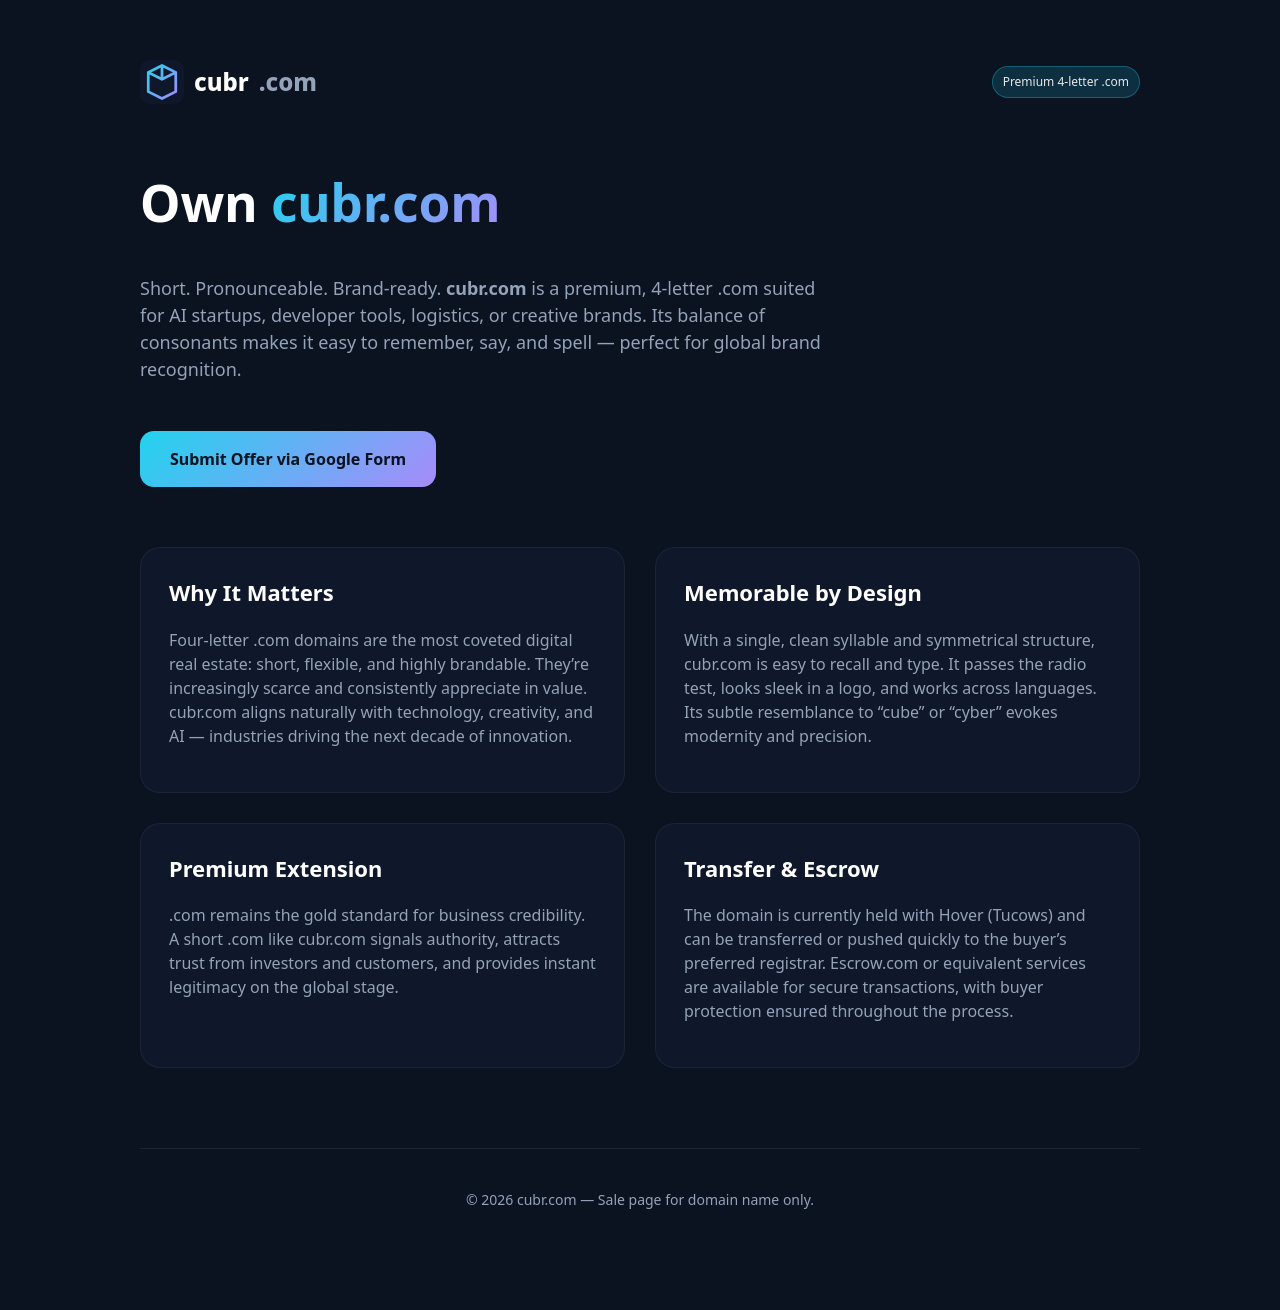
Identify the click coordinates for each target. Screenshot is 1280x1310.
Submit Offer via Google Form (288, 459)
